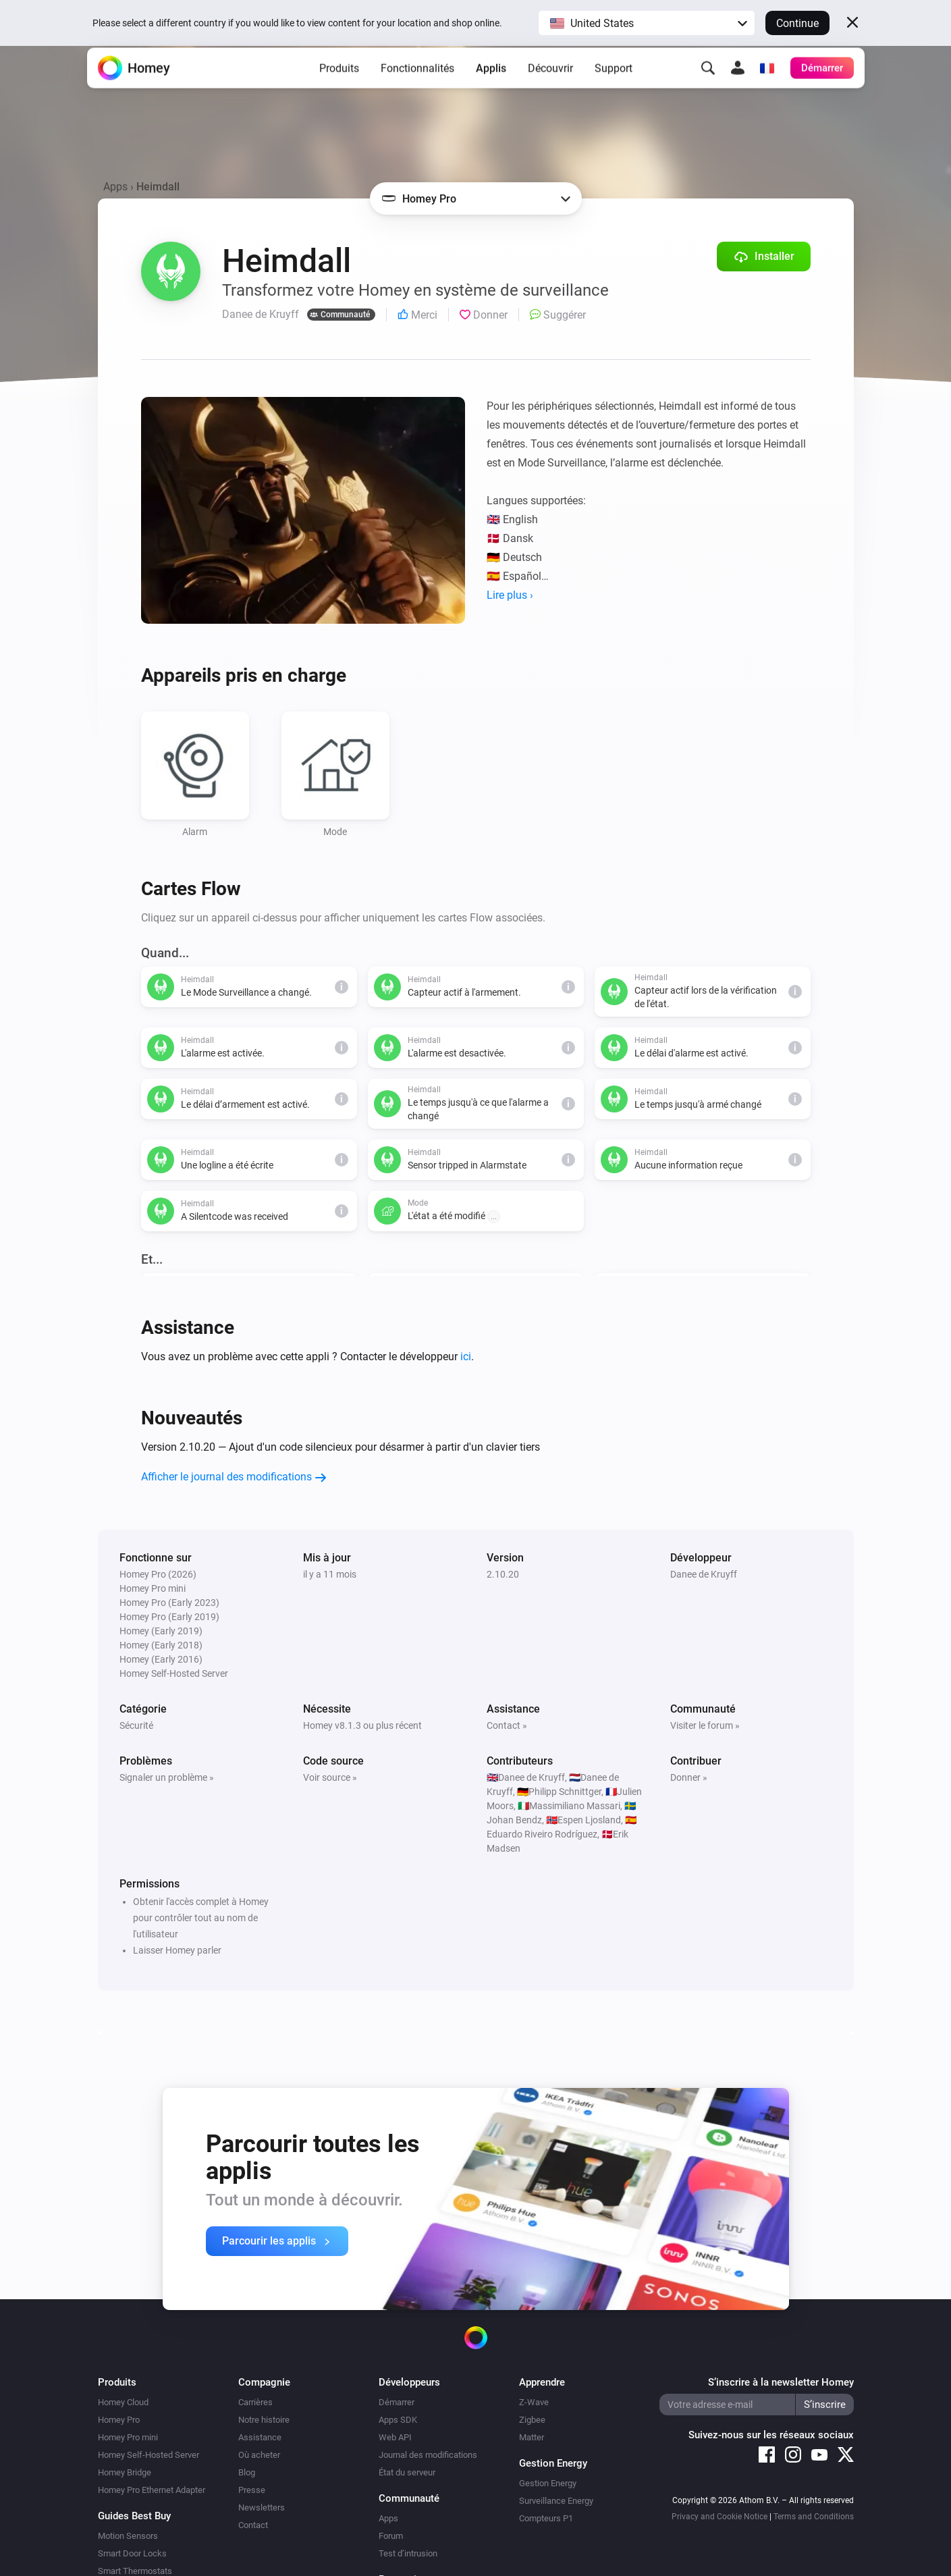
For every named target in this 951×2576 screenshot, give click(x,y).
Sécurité (136, 1725)
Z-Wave (534, 2402)
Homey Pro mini (128, 2437)
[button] (647, 23)
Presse (251, 2490)
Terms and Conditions (813, 2516)
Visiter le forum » (705, 1725)
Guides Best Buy (134, 2516)
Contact (253, 2525)
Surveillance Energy (556, 2501)
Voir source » (330, 1777)
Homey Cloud (123, 2402)
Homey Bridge (124, 2472)
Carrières (255, 2402)
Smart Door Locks (132, 2553)
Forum (391, 2536)
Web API (395, 2437)
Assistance (259, 2437)
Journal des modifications (428, 2455)
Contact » (507, 1725)
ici (465, 1356)
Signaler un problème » (166, 1777)
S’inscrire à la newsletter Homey (781, 2382)
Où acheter (259, 2455)
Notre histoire (264, 2420)
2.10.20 (503, 1574)
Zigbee (532, 2420)
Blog (246, 2472)
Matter (531, 2437)
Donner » (688, 1777)
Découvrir (550, 88)
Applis (491, 88)
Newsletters (261, 2507)
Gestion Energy (547, 2483)
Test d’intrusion (408, 2553)
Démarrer (396, 2402)
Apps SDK (398, 2420)
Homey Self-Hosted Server (148, 2455)
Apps (115, 186)
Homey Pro (119, 2420)
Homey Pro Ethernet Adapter (151, 2490)
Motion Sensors (128, 2536)
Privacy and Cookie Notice (719, 2516)
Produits (339, 88)
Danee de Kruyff (703, 1574)
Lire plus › (510, 595)
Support (613, 88)
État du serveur (407, 2472)
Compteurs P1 (546, 2518)
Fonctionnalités (417, 88)
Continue (797, 23)
